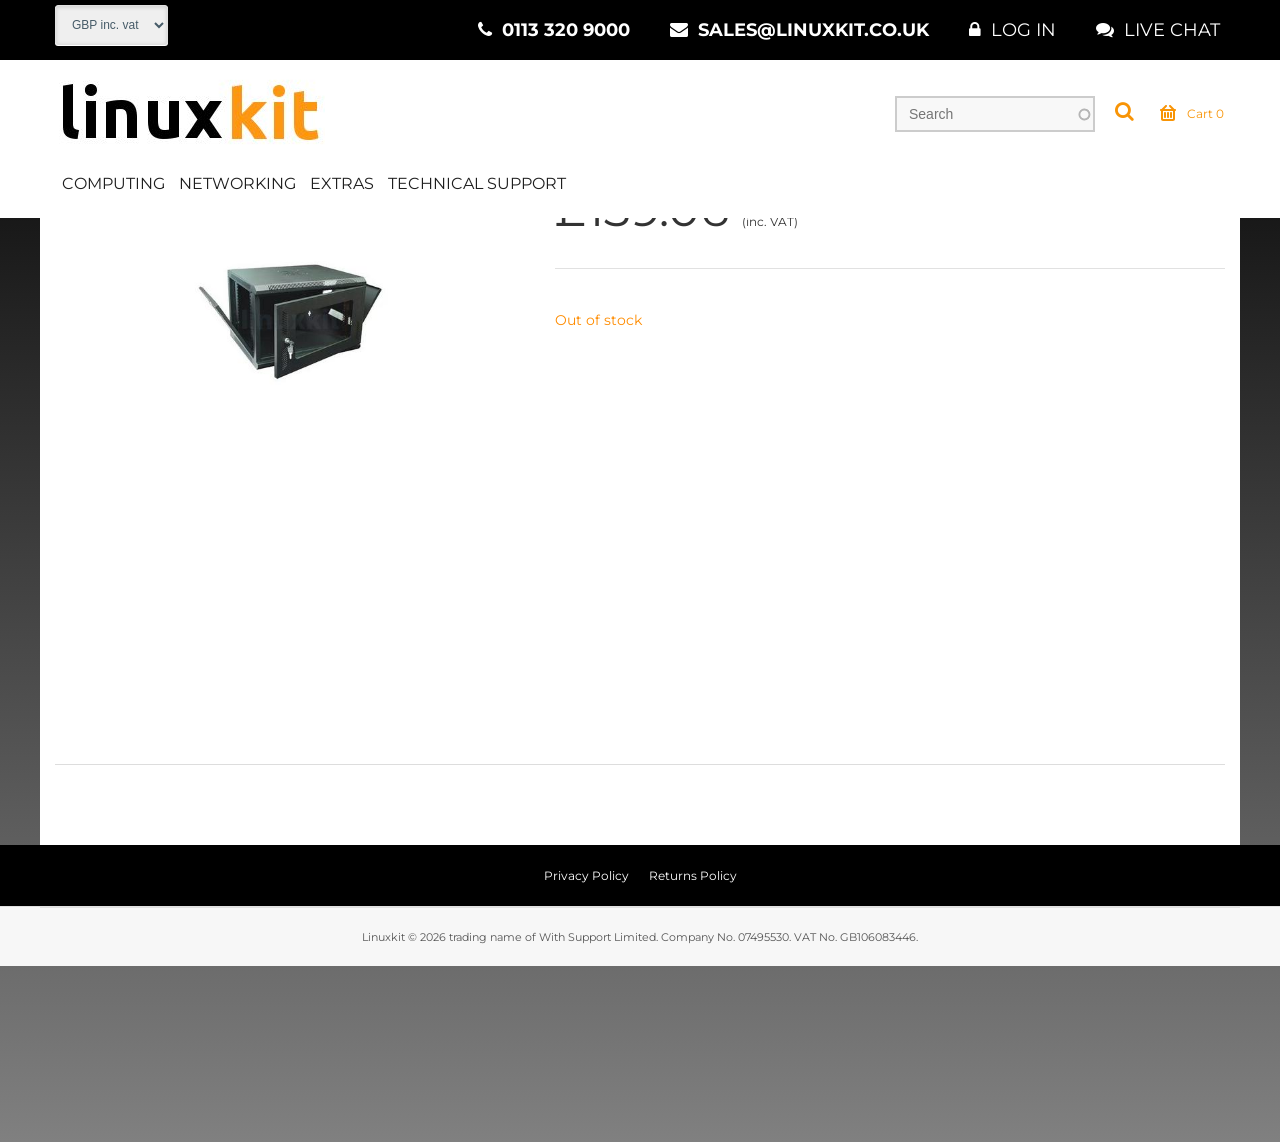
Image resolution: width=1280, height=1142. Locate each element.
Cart (1192, 114)
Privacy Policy (586, 1051)
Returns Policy (693, 1051)
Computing (113, 183)
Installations (279, 239)
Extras (342, 183)
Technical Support (477, 183)
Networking (237, 183)
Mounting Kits (400, 239)
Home (76, 239)
